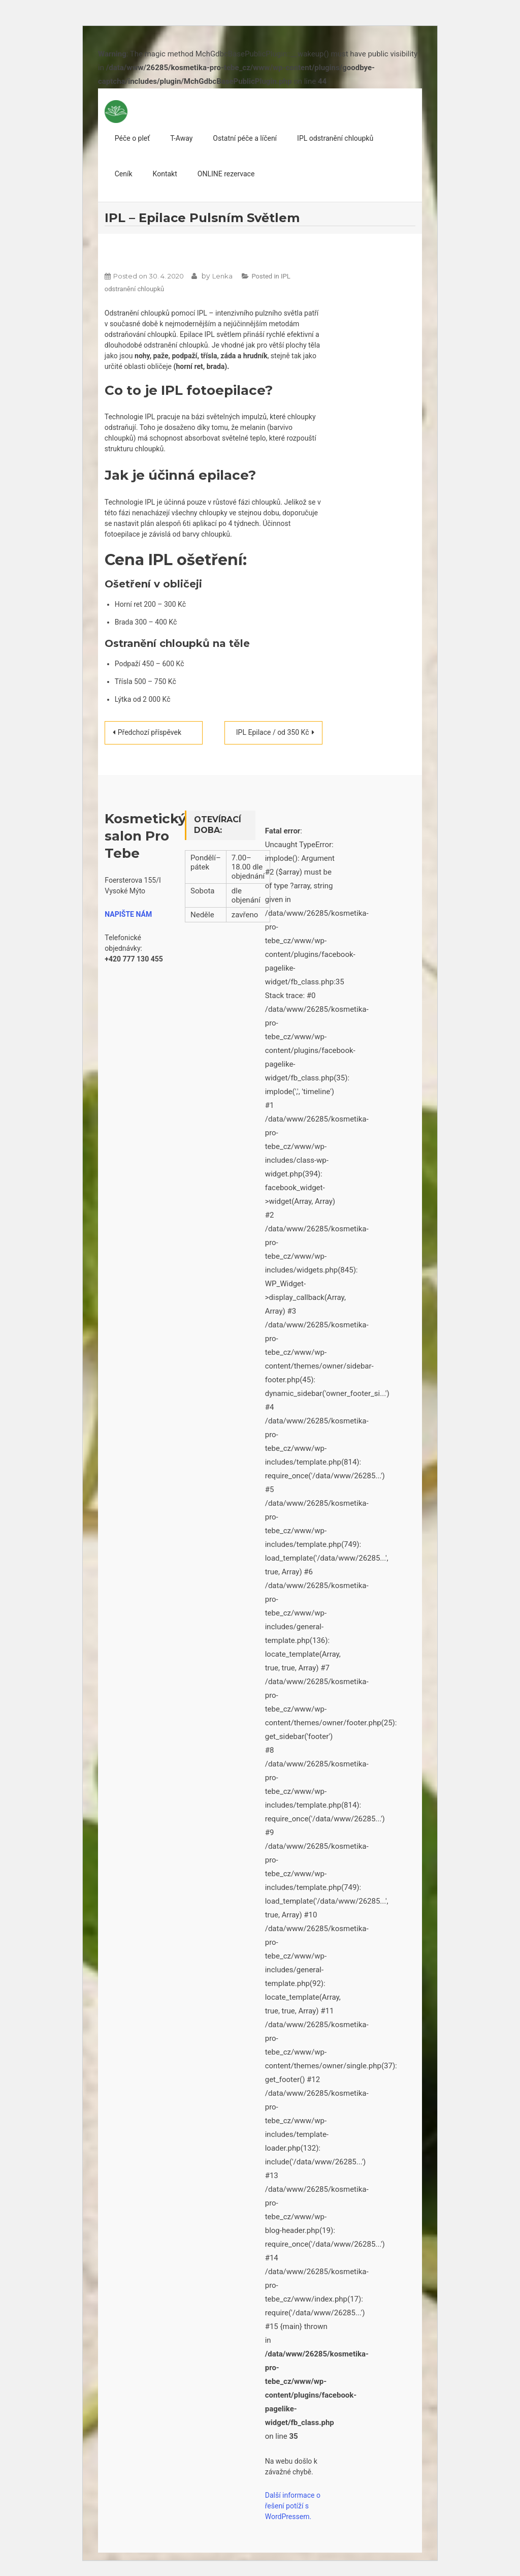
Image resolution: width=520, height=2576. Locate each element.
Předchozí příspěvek (149, 732)
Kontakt (165, 174)
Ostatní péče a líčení (245, 138)
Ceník (124, 174)
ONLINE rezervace (226, 174)
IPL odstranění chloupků (335, 138)
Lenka (222, 276)
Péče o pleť (132, 138)
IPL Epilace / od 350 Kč (272, 732)
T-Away (181, 138)
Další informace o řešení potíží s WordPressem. (292, 2506)
